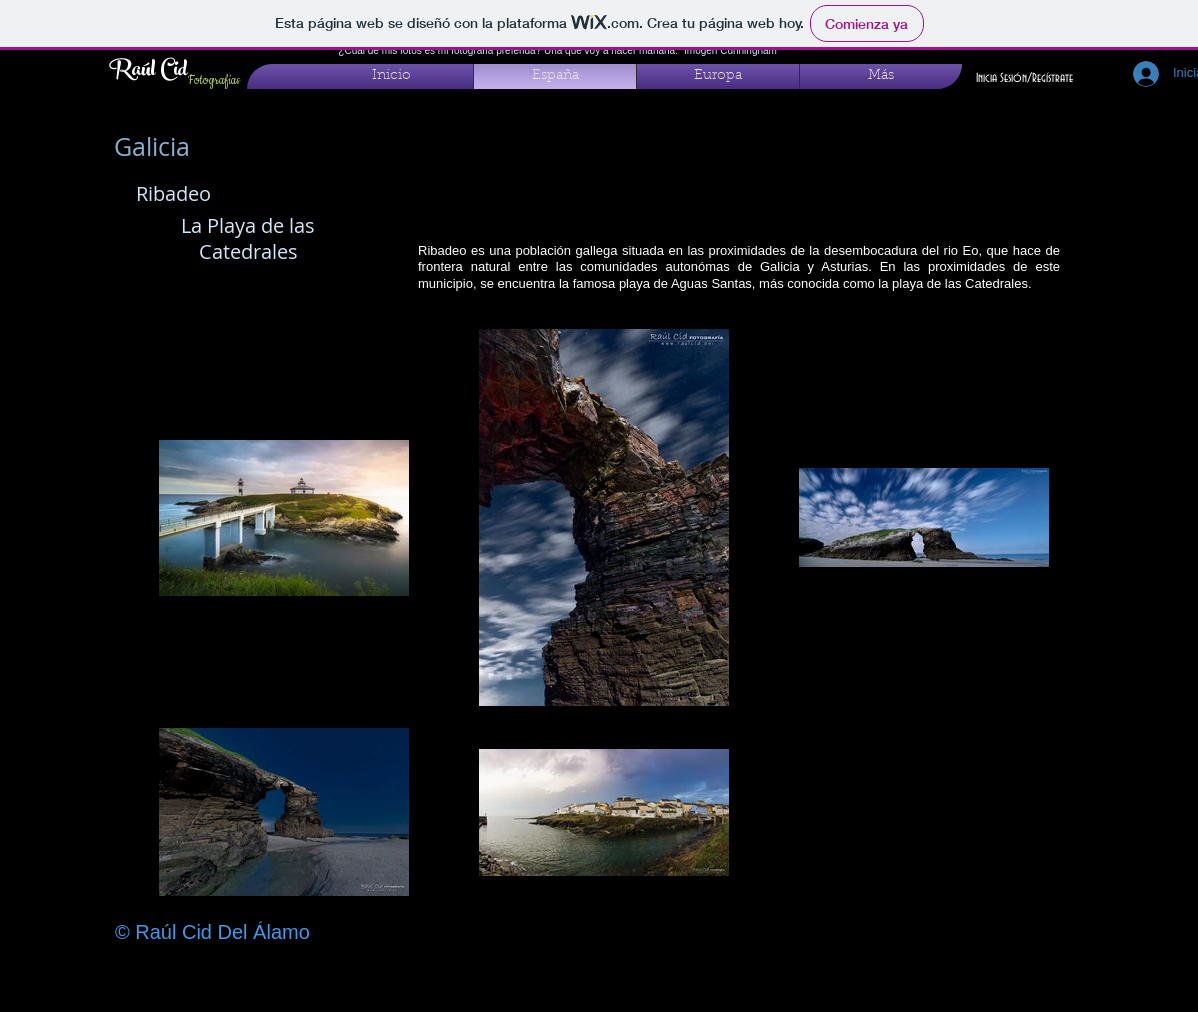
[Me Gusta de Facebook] (958, 977)
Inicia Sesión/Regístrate (1024, 78)
